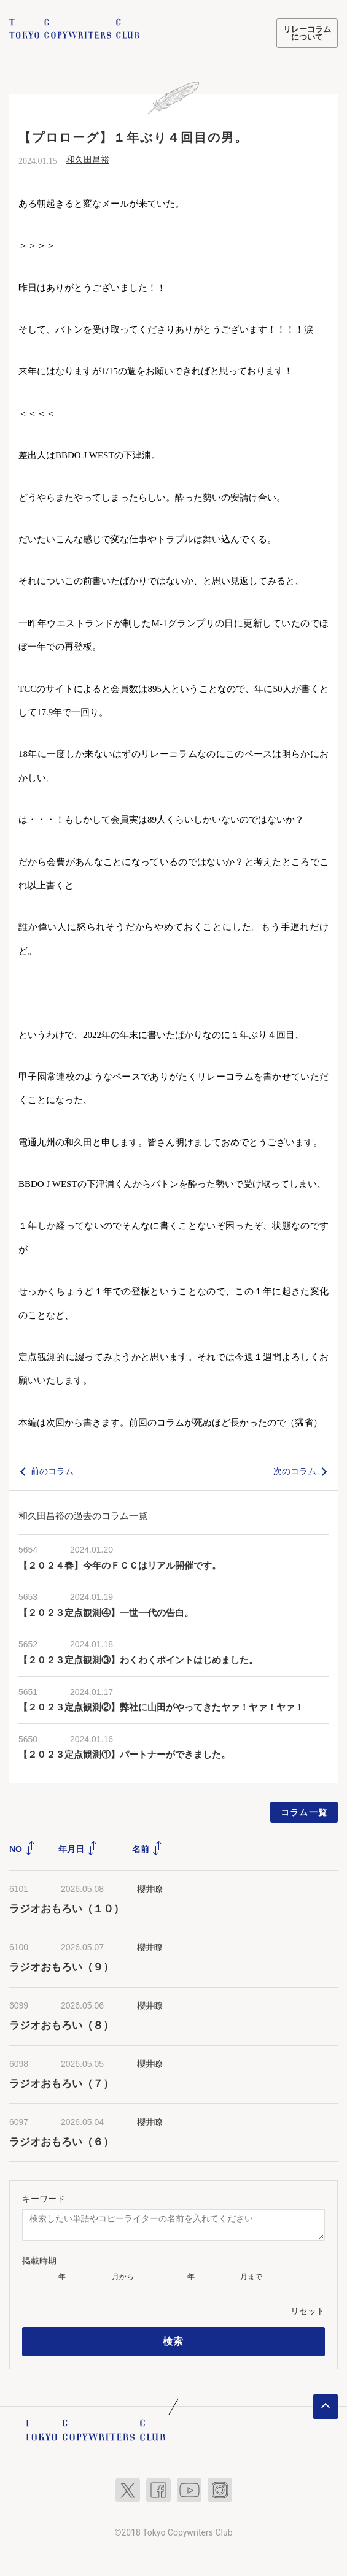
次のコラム (294, 1471)
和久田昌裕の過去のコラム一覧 (82, 1515)
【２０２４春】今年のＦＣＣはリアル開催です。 (119, 1566)
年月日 (78, 1849)
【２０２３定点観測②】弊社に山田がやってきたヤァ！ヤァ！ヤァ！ (161, 1707)
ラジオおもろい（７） (61, 2084)
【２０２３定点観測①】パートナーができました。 (124, 1754)
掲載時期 (39, 2261)
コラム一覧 (304, 1812)
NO (22, 1849)
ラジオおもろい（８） (61, 2025)
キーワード (43, 2199)
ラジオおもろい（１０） (66, 1909)
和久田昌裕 (87, 159)
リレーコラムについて (307, 33)
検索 (173, 2341)
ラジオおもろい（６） (61, 2142)
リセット (307, 2311)
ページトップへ (325, 2406)
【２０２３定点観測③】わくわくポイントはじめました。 (138, 1660)
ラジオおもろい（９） (61, 1967)
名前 (147, 1849)
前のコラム (52, 1471)
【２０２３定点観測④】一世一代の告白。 (105, 1613)
